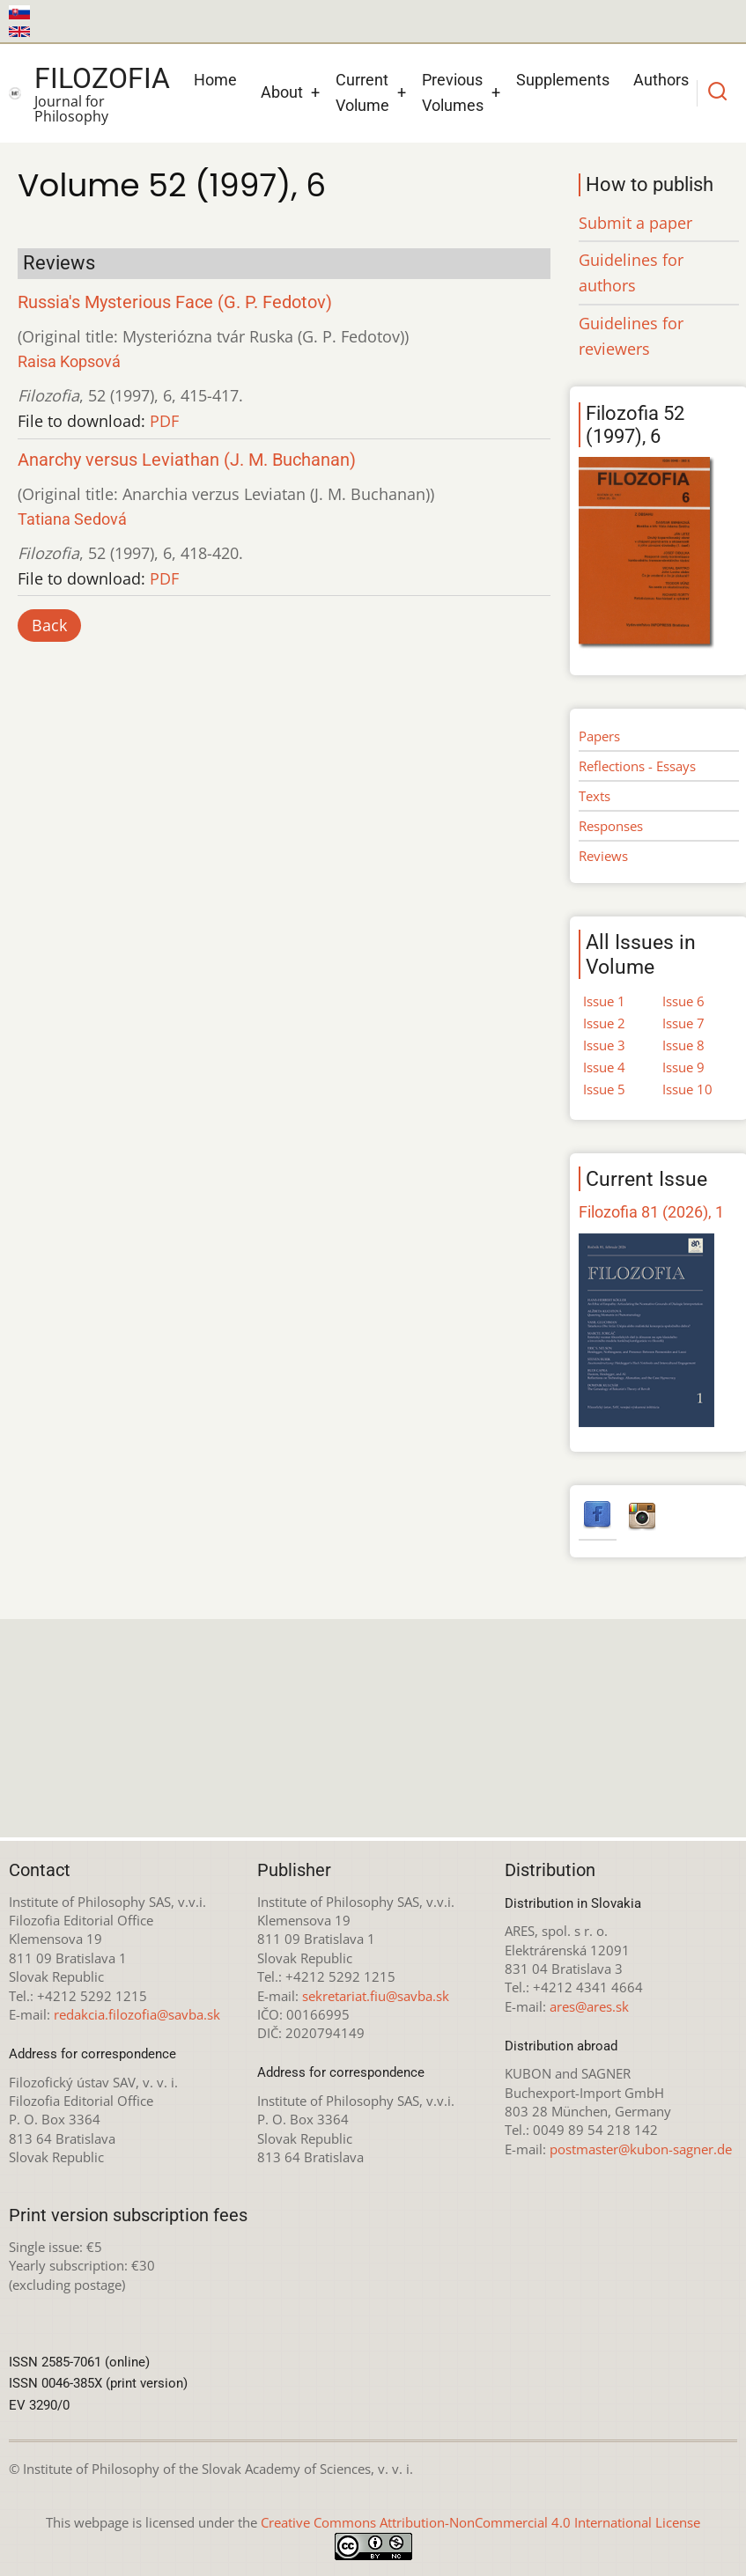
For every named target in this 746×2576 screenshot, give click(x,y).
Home (215, 79)
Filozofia (102, 78)
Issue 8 (683, 1045)
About (282, 92)
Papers (599, 736)
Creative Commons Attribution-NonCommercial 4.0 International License (480, 2522)
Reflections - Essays (637, 766)
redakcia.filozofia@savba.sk (137, 2014)
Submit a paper (635, 222)
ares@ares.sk (589, 2006)
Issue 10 (687, 1089)
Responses (611, 826)
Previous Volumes (453, 92)
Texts (594, 796)
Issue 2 (604, 1023)
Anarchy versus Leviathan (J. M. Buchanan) (187, 460)
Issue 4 (604, 1067)
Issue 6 (683, 1001)
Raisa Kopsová (69, 361)
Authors (661, 79)
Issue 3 (604, 1045)
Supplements (562, 79)
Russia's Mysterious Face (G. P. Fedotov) (175, 302)
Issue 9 (683, 1067)
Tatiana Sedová (72, 519)
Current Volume (362, 92)
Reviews (603, 856)
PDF (164, 420)
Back (49, 625)
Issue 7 (683, 1023)
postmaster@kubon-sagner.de (641, 2149)
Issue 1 (604, 1001)
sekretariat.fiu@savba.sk (375, 1996)
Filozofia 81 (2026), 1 (651, 1212)
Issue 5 (604, 1089)
